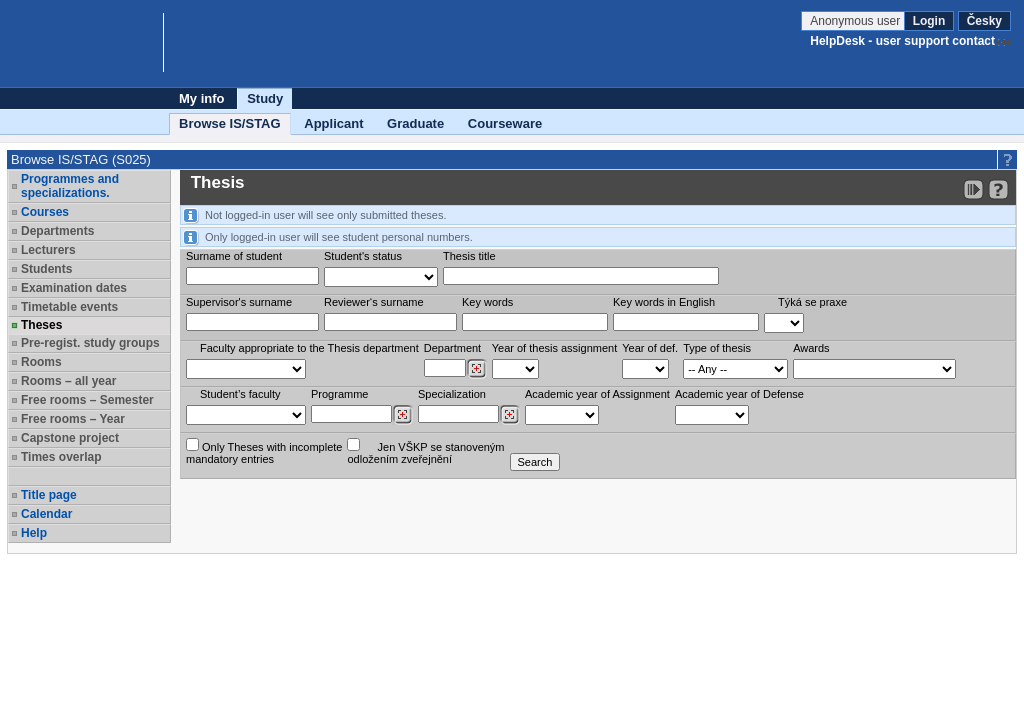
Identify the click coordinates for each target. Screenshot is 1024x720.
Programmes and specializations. (70, 186)
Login (929, 21)
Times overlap (61, 457)
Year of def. (650, 348)
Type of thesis (717, 348)
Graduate (415, 123)
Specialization (452, 394)
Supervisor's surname (239, 302)
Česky (984, 21)
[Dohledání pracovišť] (476, 369)
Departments (57, 231)
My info (202, 98)
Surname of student (234, 256)
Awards (811, 348)
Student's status (363, 256)
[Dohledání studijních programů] (402, 415)
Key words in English (664, 302)
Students (46, 269)
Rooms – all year (68, 381)
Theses (41, 325)
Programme (339, 394)
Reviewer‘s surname (374, 302)
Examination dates (74, 288)
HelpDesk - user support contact (902, 41)
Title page (49, 495)
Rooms (41, 362)
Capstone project (70, 438)
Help (34, 533)
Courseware (505, 123)
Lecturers (48, 250)
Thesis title (469, 256)
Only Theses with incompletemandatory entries (264, 451)
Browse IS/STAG (230, 123)
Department (452, 348)
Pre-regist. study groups (90, 343)
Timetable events (69, 307)
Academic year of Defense (739, 394)
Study (265, 98)
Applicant (333, 123)
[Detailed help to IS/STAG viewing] (998, 189)
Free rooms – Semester (87, 400)
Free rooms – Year (73, 419)
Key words (487, 302)
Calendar (46, 514)
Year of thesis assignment (555, 348)
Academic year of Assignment (597, 394)
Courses (45, 212)
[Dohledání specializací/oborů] (509, 415)
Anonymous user (856, 21)
